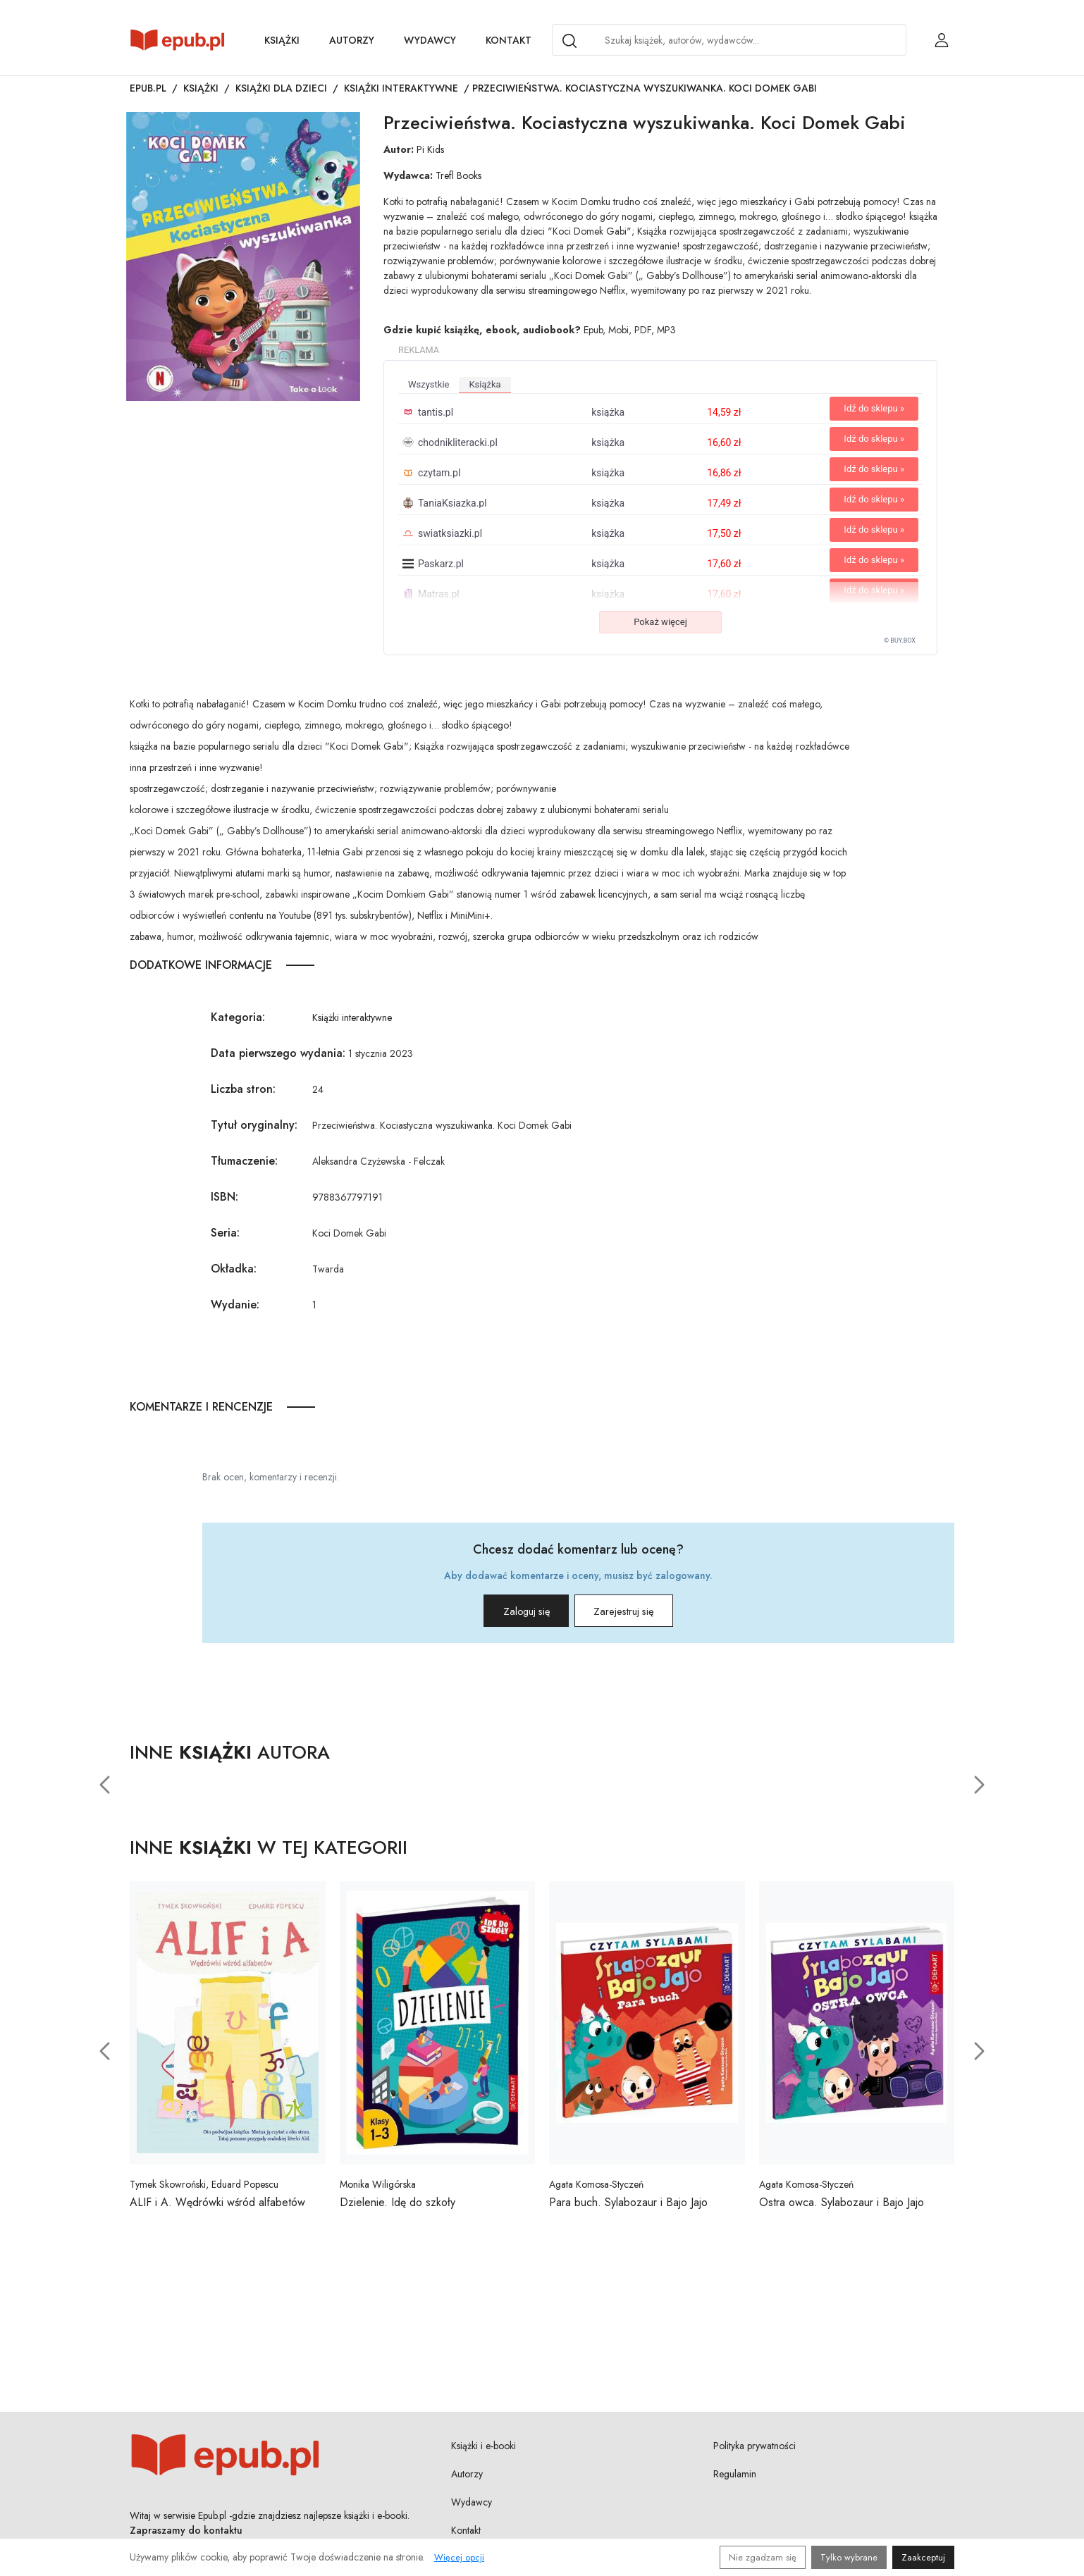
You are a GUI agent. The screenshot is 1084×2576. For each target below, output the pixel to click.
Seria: (225, 1232)
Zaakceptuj (923, 2557)
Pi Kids (430, 149)
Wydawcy (430, 40)
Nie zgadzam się (762, 2557)
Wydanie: (235, 1304)
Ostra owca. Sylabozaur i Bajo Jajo (841, 2208)
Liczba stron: (243, 1089)
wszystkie (428, 384)
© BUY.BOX (900, 640)
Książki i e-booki (483, 2451)
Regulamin (734, 2479)
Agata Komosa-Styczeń (596, 2190)
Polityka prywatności (754, 2451)
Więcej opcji (459, 2557)
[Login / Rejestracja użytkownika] (941, 40)
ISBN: (224, 1196)
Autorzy (351, 40)
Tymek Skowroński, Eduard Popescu (204, 2190)
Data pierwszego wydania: (278, 1053)
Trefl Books (458, 175)
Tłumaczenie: (244, 1161)
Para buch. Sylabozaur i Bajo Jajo (628, 2208)
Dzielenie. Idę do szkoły (397, 2208)
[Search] (569, 41)
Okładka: (234, 1268)
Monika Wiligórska (378, 2190)
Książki (282, 40)
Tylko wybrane (848, 2557)
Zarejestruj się (642, 1614)
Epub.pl (148, 88)
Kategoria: (238, 1017)
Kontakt (508, 40)
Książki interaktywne (401, 88)
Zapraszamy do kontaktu (186, 2535)
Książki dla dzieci (281, 88)
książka (484, 384)
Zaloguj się (506, 1614)
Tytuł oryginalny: (254, 1125)
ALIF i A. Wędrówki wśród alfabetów (217, 2208)
